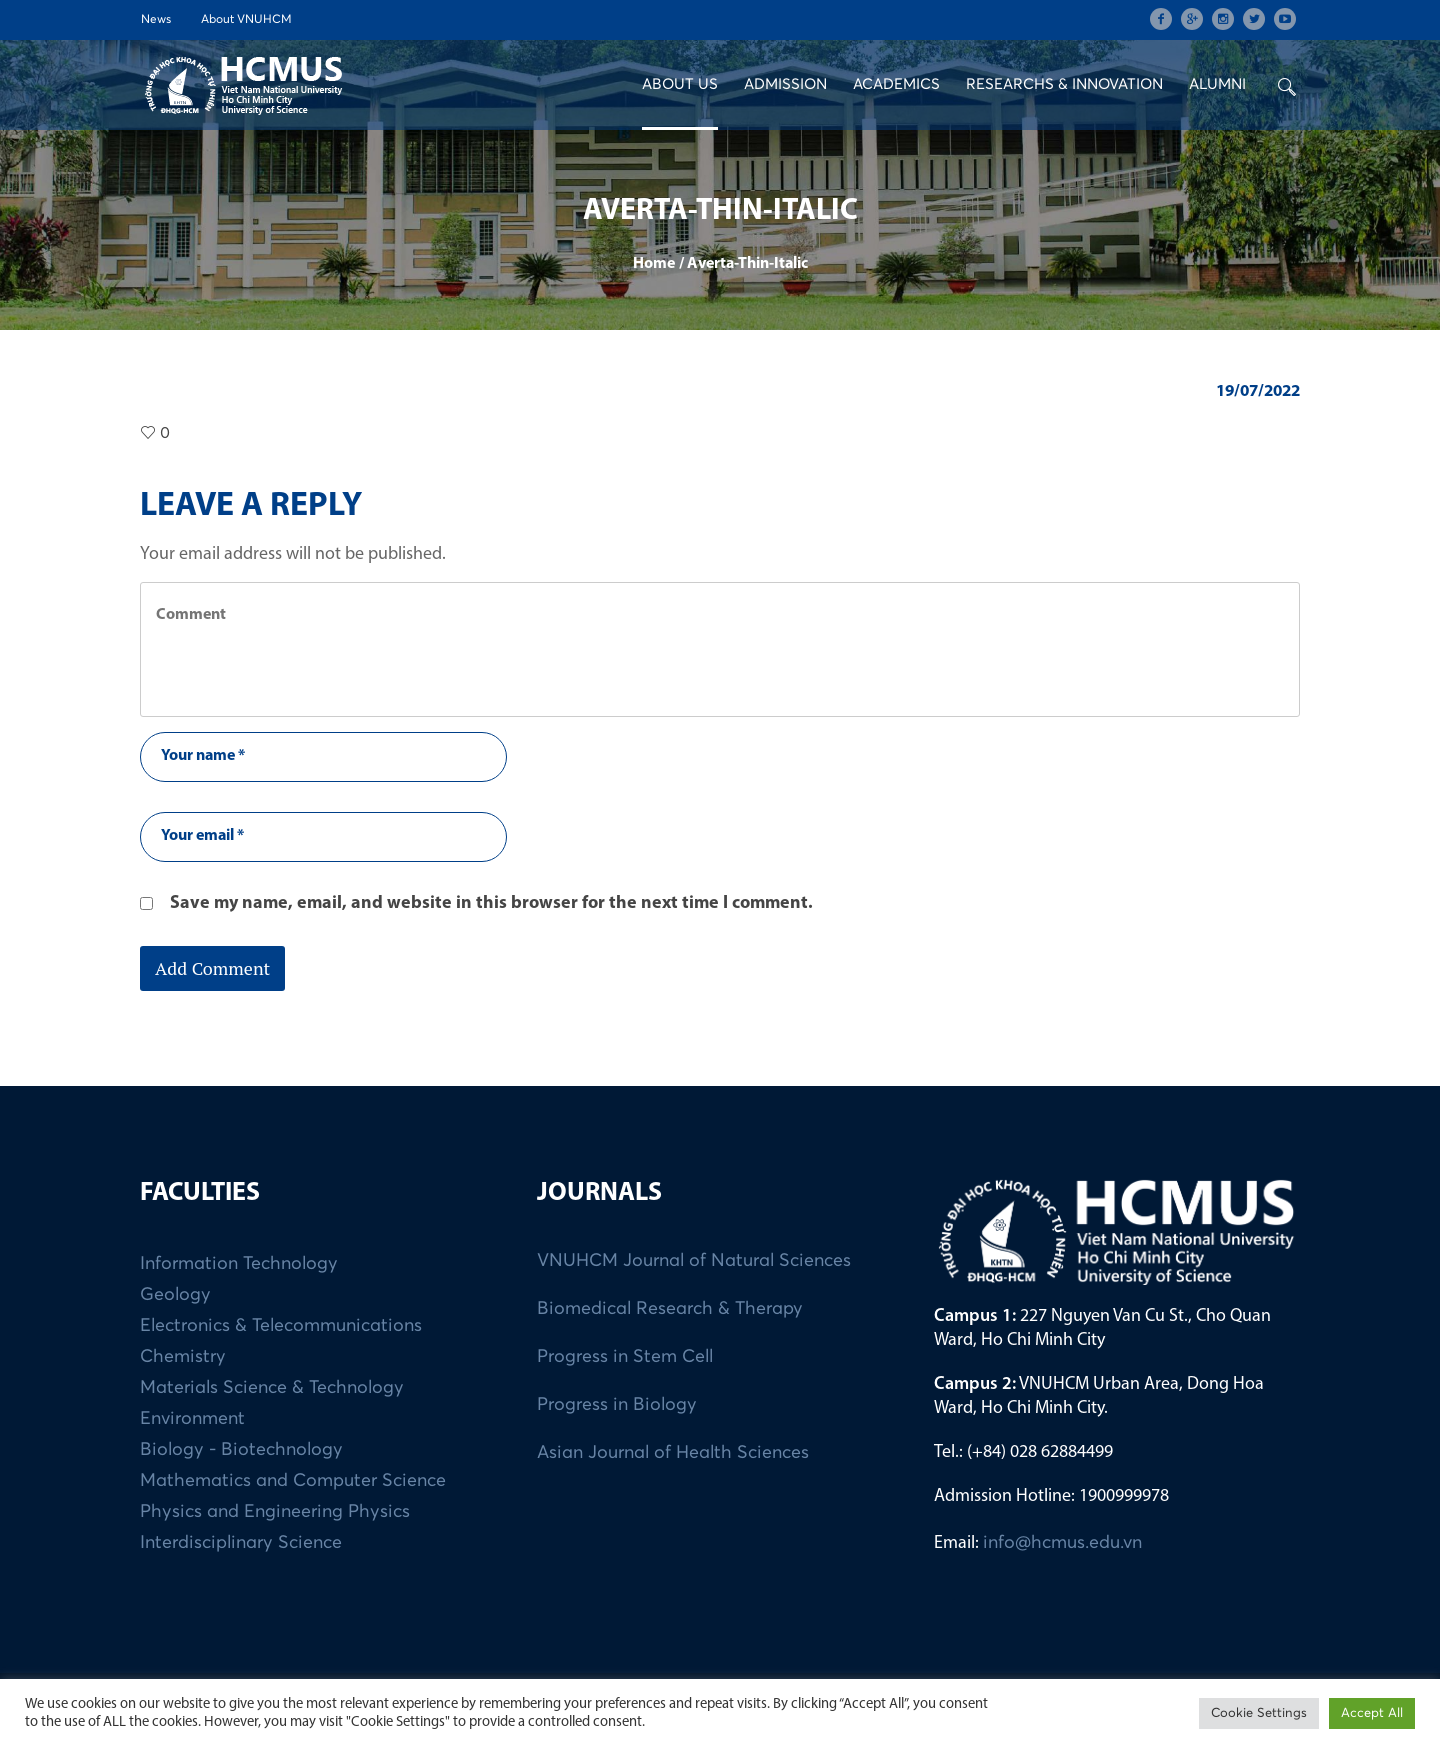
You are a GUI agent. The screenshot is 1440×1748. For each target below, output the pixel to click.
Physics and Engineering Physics (275, 1512)
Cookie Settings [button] (1259, 1713)
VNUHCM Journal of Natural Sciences (694, 1261)
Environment (192, 1419)
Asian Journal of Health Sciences (673, 1453)
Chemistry (183, 1357)
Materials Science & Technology (272, 1388)
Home (654, 264)
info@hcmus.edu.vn (1062, 1543)
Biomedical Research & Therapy (670, 1309)
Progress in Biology (617, 1405)
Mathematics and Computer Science (293, 1481)
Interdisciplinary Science (241, 1543)
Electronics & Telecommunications (281, 1326)
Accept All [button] (1372, 1713)
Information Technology (239, 1264)
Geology (175, 1295)
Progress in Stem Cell (625, 1357)
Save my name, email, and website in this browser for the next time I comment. (491, 903)
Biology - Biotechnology (241, 1450)
